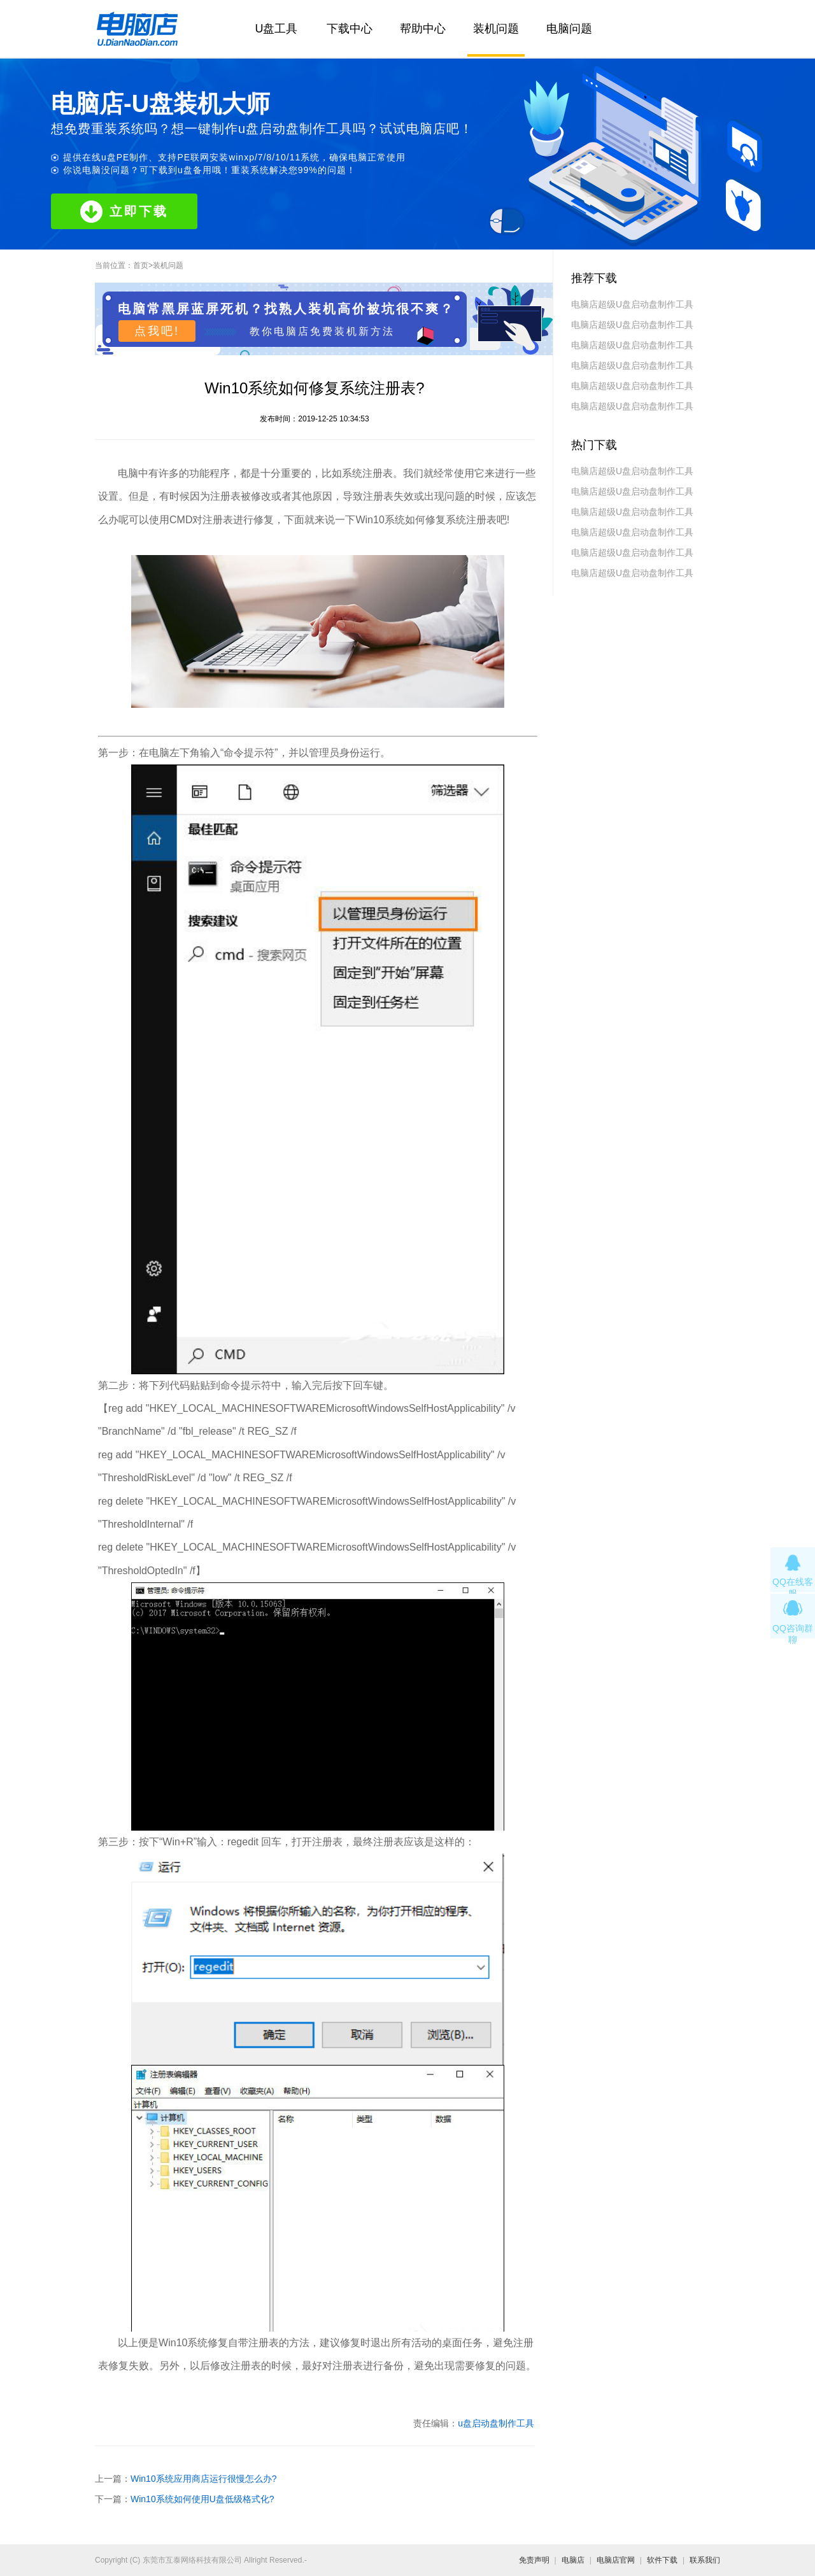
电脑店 (573, 2560)
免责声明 (534, 2560)
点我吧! (157, 331)
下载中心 (349, 28)
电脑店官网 (616, 2560)
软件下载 (662, 2560)
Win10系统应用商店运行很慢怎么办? (203, 2479)
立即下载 (124, 212)
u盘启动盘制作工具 (496, 2423)
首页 (140, 265)
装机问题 (496, 28)
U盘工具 (276, 28)
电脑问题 (569, 28)
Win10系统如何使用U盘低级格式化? (202, 2499)
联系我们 (705, 2560)
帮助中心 (423, 28)
